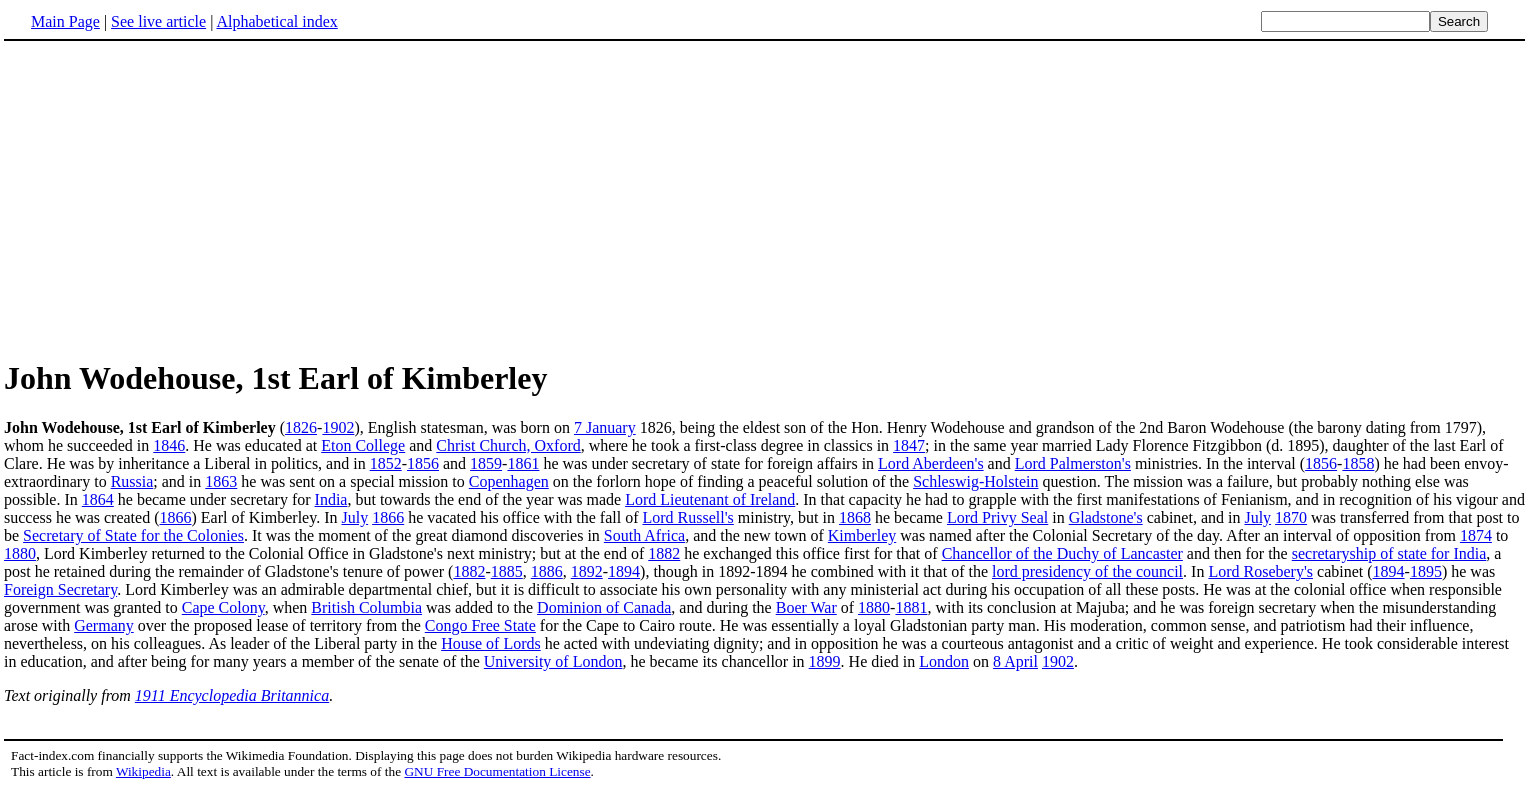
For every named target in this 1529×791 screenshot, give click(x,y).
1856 (423, 463)
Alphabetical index (276, 21)
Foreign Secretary (60, 589)
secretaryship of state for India (1389, 553)
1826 (301, 427)
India (331, 499)
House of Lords (491, 643)
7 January (605, 427)
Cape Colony (223, 607)
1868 (855, 517)
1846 (169, 445)
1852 (386, 463)
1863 (221, 481)
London (944, 661)
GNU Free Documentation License (497, 771)
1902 (338, 427)
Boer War (806, 607)
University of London (553, 661)
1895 (1426, 571)
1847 (909, 445)
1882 (664, 553)
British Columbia (366, 607)
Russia (132, 481)
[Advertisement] (172, 199)
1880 (20, 553)
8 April (1015, 661)
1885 (507, 571)
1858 (1358, 463)
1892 (587, 571)
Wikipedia (143, 771)
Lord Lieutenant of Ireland (710, 499)
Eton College (363, 445)
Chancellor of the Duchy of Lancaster (1062, 553)
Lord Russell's (687, 517)
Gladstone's (1106, 517)
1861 (523, 463)
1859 (486, 463)
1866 (175, 517)
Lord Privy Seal (997, 517)
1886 (547, 571)
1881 (911, 607)
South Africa (644, 535)
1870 (1291, 517)
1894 (624, 571)
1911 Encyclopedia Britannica (232, 695)
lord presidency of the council (1087, 571)
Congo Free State (480, 625)
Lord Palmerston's (1073, 463)
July (355, 517)
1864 (98, 499)
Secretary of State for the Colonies (133, 535)
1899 (825, 661)
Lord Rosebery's (1260, 571)
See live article (158, 21)
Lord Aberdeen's (931, 463)
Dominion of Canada (604, 607)
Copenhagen (509, 481)
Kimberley (862, 535)
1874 (1476, 535)
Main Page (65, 21)
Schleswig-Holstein (975, 481)
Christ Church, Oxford (508, 445)
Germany (104, 625)
